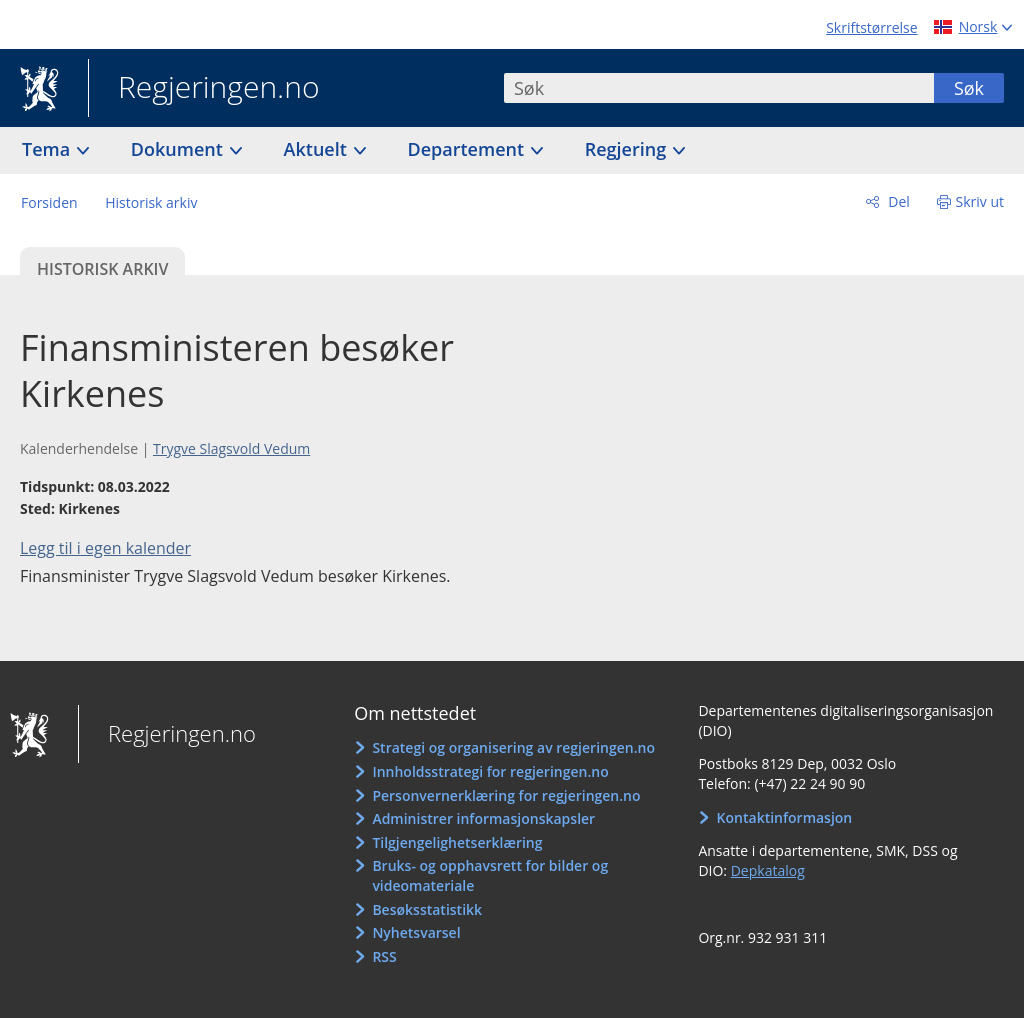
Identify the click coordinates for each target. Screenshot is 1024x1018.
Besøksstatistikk (427, 909)
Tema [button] (48, 149)
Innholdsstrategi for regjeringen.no (490, 771)
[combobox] (719, 88)
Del (897, 201)
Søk (969, 88)
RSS (384, 956)
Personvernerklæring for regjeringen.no (506, 795)
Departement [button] (468, 149)
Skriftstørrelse (871, 27)
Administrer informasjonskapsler (483, 818)
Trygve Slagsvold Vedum (231, 448)
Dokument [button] (179, 149)
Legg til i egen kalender (105, 548)
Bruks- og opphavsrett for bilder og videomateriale (490, 875)
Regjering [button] (628, 149)
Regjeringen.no (204, 89)
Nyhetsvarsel (416, 932)
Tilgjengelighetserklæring (457, 842)
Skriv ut (980, 201)
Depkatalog (768, 870)
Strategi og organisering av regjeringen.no (513, 747)
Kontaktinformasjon (785, 817)
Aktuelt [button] (318, 149)
